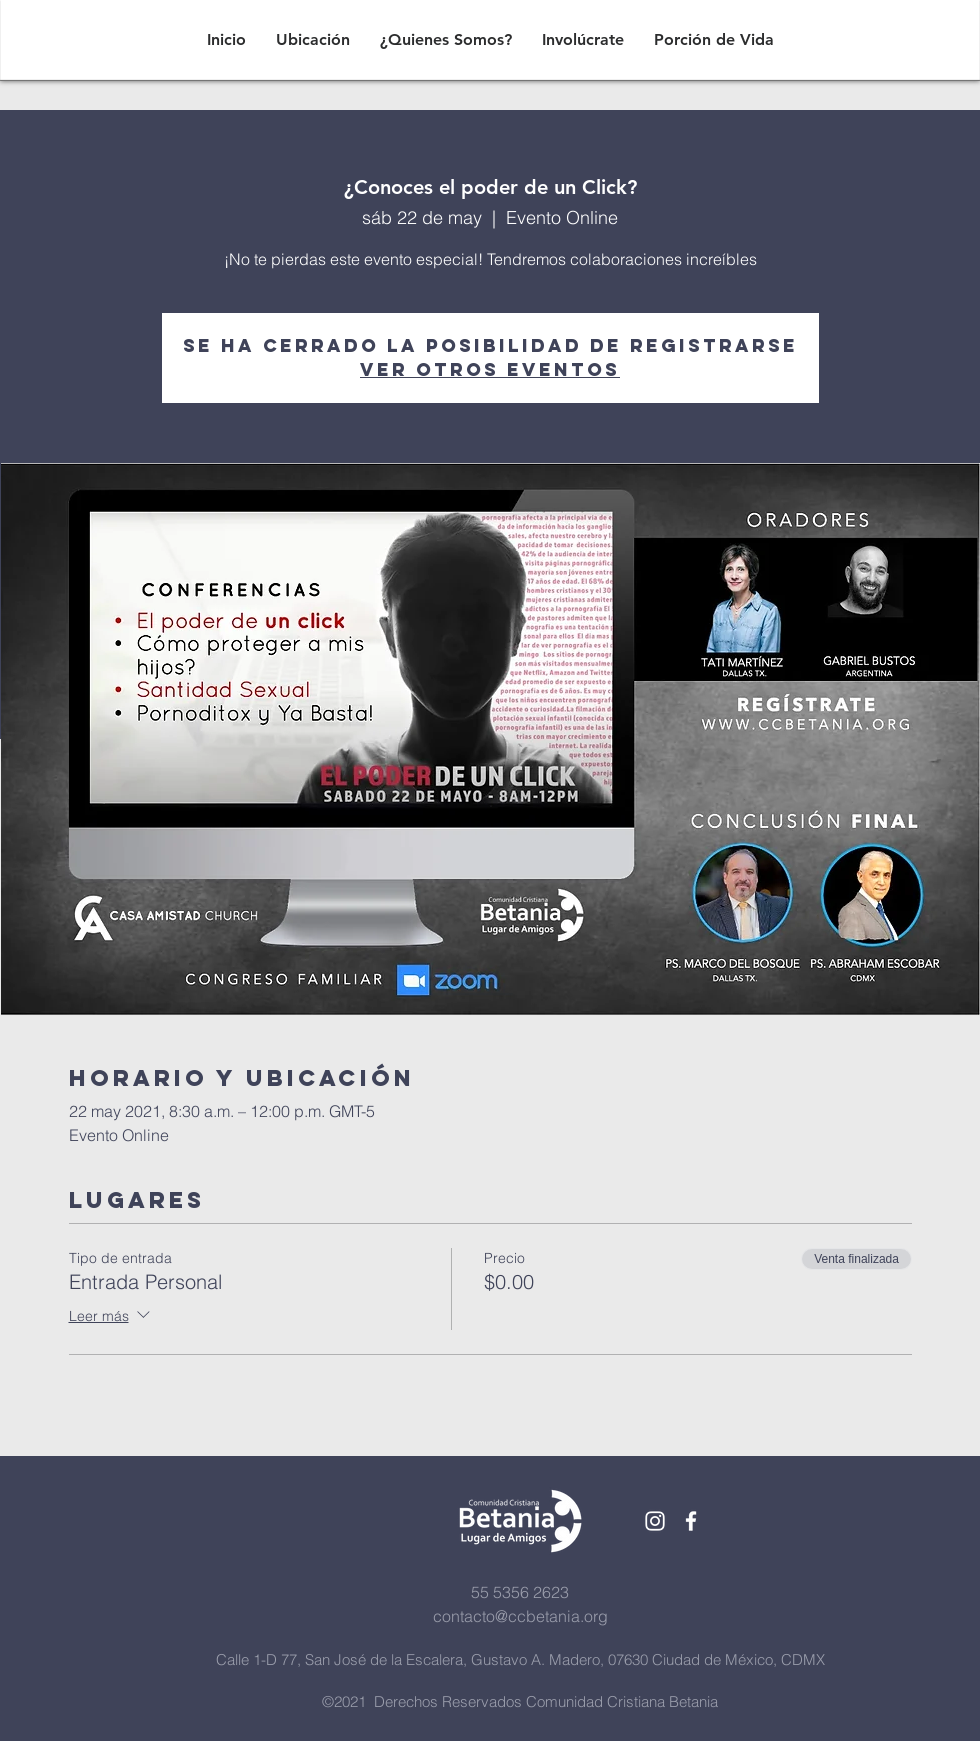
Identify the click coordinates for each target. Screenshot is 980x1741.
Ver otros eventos (490, 369)
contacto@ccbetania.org (520, 1616)
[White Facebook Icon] (691, 1521)
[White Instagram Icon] (655, 1521)
